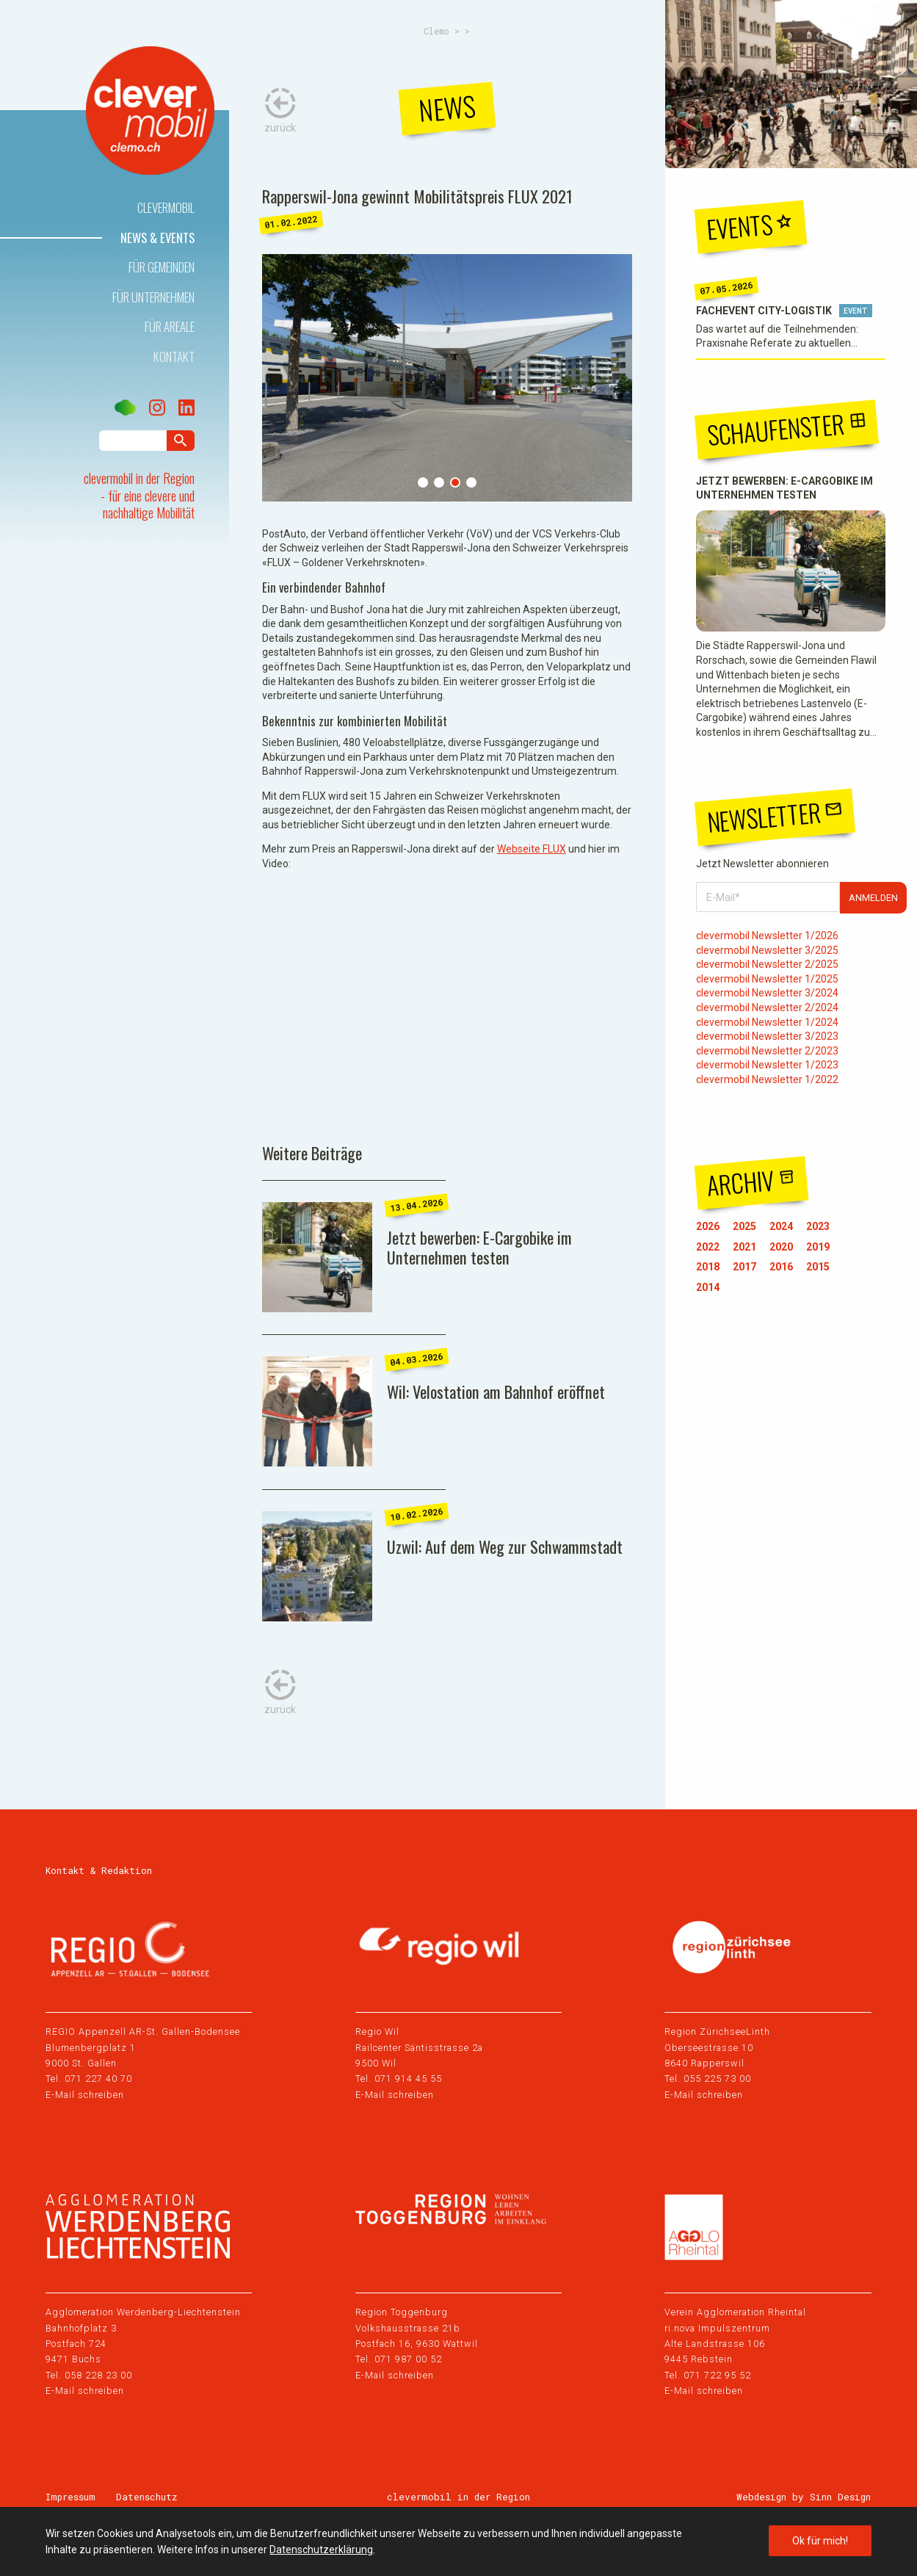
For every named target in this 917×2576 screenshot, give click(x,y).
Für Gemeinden (161, 267)
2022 (708, 1247)
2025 (744, 1226)
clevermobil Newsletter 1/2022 (767, 1079)
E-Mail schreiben (85, 2094)
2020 (781, 1247)
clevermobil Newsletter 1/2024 (767, 1022)
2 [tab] (439, 482)
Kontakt (174, 356)
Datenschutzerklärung (321, 2549)
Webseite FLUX (531, 849)
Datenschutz (147, 2497)
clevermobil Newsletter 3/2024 (767, 993)
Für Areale (170, 326)
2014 (708, 1287)
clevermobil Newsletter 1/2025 (767, 979)
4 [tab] (471, 482)
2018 (708, 1267)
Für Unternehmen (153, 297)
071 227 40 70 (98, 2078)
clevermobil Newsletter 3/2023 (767, 1036)
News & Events (157, 237)
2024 (781, 1226)
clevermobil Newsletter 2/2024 (767, 1007)
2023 (818, 1226)
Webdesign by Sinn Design (803, 2497)
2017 (744, 1267)
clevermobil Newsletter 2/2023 (767, 1051)
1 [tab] (423, 482)
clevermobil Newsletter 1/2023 (767, 1065)
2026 (708, 1226)
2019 (818, 1247)
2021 (744, 1247)
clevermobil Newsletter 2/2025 (767, 964)
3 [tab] (455, 482)
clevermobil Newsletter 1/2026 (767, 935)
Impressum (70, 2497)
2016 (781, 1267)
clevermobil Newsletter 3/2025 (767, 950)
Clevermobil (166, 207)
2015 (818, 1267)
